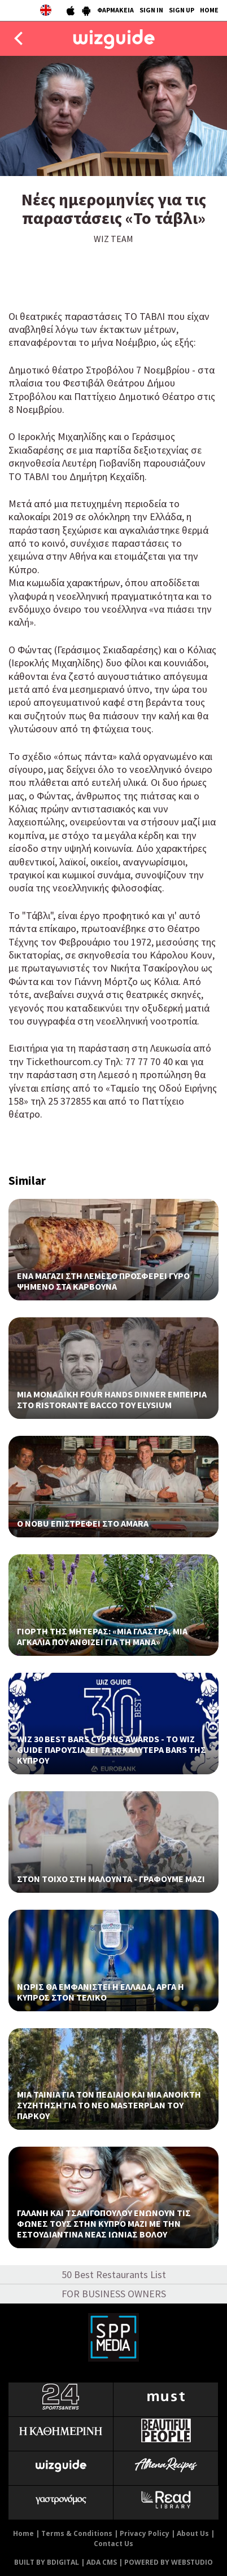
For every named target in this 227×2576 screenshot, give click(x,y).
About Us (193, 2533)
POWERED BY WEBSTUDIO (168, 2562)
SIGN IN (151, 10)
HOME (209, 10)
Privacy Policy (144, 2533)
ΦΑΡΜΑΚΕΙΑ (115, 10)
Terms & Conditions (76, 2533)
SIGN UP (181, 10)
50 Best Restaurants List (114, 2274)
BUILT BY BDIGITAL (46, 2562)
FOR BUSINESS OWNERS (114, 2293)
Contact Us (113, 2543)
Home (23, 2533)
